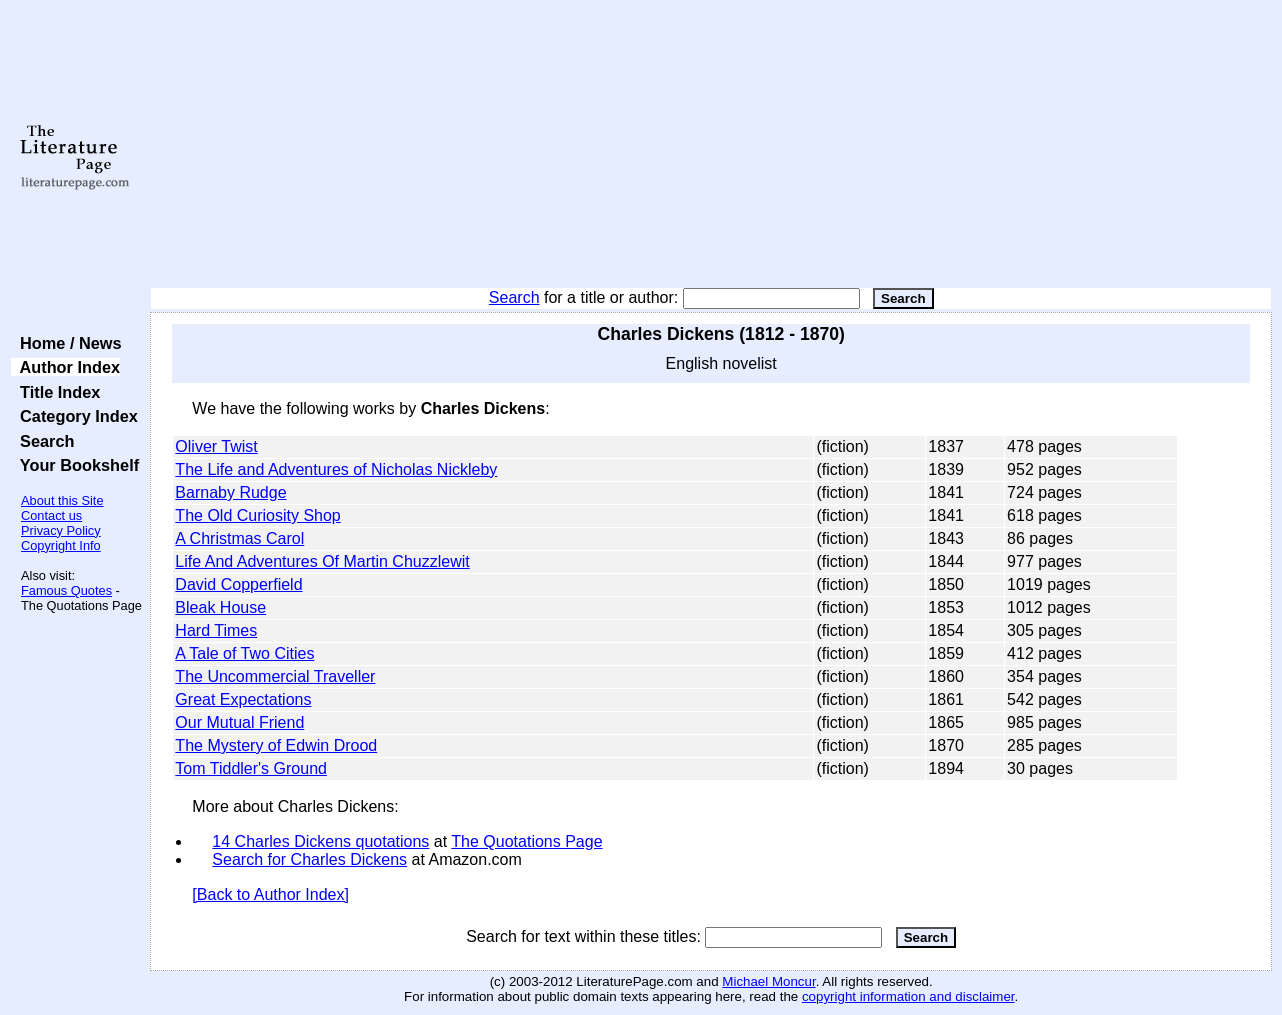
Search (514, 297)
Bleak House (220, 607)
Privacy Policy (61, 530)
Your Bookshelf (75, 465)
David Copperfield (238, 584)
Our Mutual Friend (239, 722)
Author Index (65, 367)
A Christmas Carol (239, 538)
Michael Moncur (768, 981)
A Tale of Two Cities (244, 653)
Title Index (55, 392)
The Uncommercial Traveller (275, 676)
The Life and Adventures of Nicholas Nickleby (336, 469)
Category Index (74, 416)
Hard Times (216, 630)
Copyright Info (61, 545)
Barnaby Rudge (230, 492)
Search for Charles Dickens (309, 859)
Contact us (51, 515)
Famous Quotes (66, 590)
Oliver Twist (216, 446)
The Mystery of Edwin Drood (276, 745)
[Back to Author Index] (270, 894)
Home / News (66, 343)
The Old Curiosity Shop (257, 515)
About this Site (62, 500)
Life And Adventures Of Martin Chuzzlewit (322, 561)
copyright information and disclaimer (908, 996)
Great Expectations (243, 699)
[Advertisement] (711, 145)
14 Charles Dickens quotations (320, 841)
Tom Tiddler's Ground (251, 768)
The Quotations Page (526, 841)
